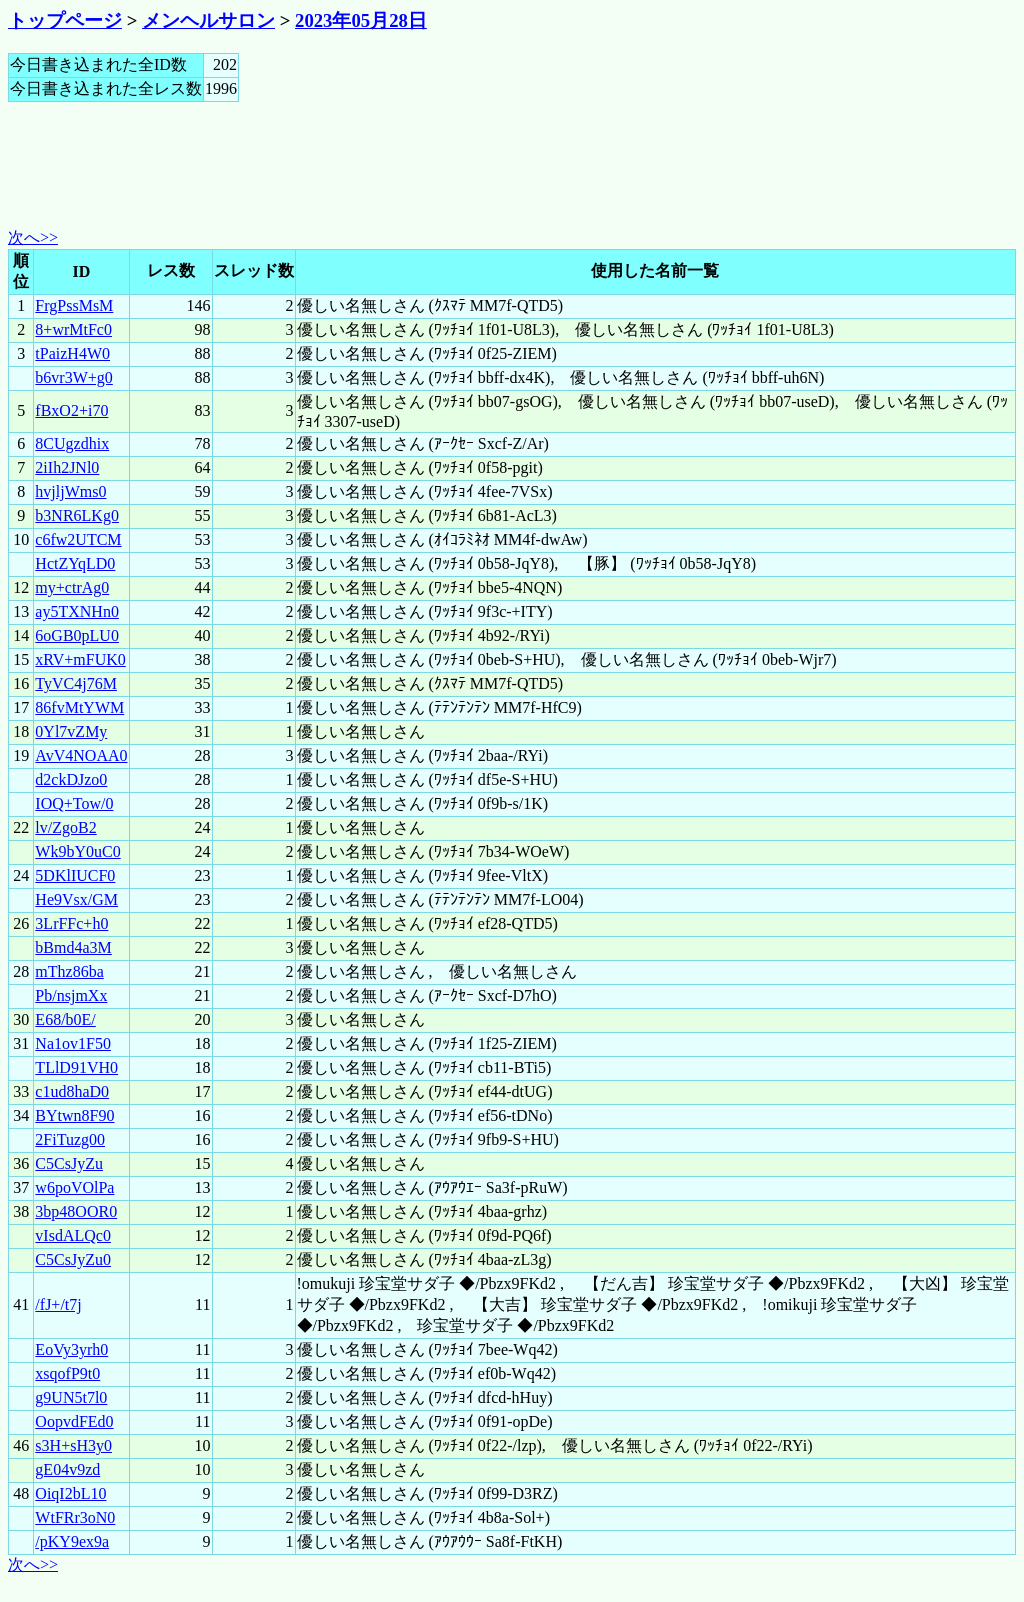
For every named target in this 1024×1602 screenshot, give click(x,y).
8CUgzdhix (72, 443)
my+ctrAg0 (72, 587)
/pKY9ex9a (72, 1541)
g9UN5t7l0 (71, 1397)
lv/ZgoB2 (65, 827)
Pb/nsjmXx (71, 995)
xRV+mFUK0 (80, 659)
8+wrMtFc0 (73, 329)
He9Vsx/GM (76, 899)
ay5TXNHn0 (77, 611)
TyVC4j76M (76, 683)
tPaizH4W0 (72, 353)
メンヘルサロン (208, 20)
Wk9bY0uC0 (77, 851)
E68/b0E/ (65, 1019)
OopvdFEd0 (74, 1421)
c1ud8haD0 (72, 1091)
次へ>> (33, 237)
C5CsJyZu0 (73, 1259)
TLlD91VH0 (76, 1067)
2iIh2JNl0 (67, 467)
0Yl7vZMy (71, 731)
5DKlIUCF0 (75, 875)
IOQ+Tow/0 (74, 803)
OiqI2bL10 (70, 1493)
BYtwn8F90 (74, 1115)
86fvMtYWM (79, 707)
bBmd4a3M (73, 947)
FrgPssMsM (74, 305)
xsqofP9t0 (67, 1373)
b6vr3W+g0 (73, 377)
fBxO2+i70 (71, 410)
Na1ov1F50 (73, 1043)
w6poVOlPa (74, 1187)
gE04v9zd (67, 1469)
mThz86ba (69, 971)
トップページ (65, 20)
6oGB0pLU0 (77, 635)
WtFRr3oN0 (75, 1517)
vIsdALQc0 (73, 1235)
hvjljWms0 (70, 491)
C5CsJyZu (69, 1163)
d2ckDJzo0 (71, 779)
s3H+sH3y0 (73, 1445)
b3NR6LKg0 (77, 515)
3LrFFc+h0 (71, 923)
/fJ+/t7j (58, 1304)
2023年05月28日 (361, 20)
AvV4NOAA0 (81, 755)
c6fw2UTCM (78, 539)
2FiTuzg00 (70, 1139)
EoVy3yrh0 (71, 1349)
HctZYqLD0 (75, 563)
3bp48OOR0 (76, 1211)
